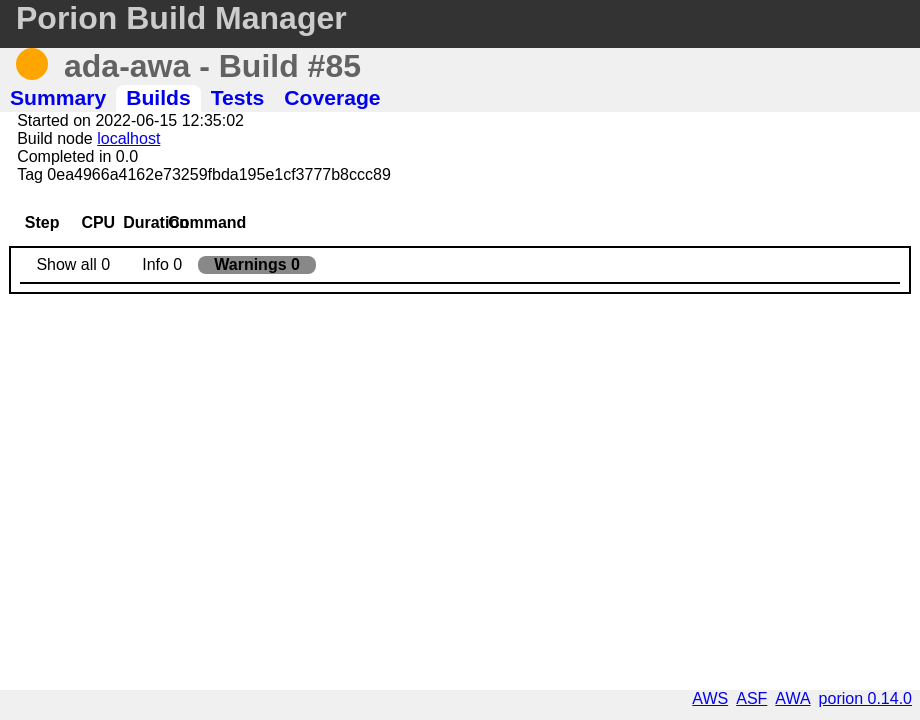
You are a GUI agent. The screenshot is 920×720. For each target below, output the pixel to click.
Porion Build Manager (181, 18)
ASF (751, 698)
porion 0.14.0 (865, 698)
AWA (792, 698)
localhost (128, 138)
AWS (710, 698)
